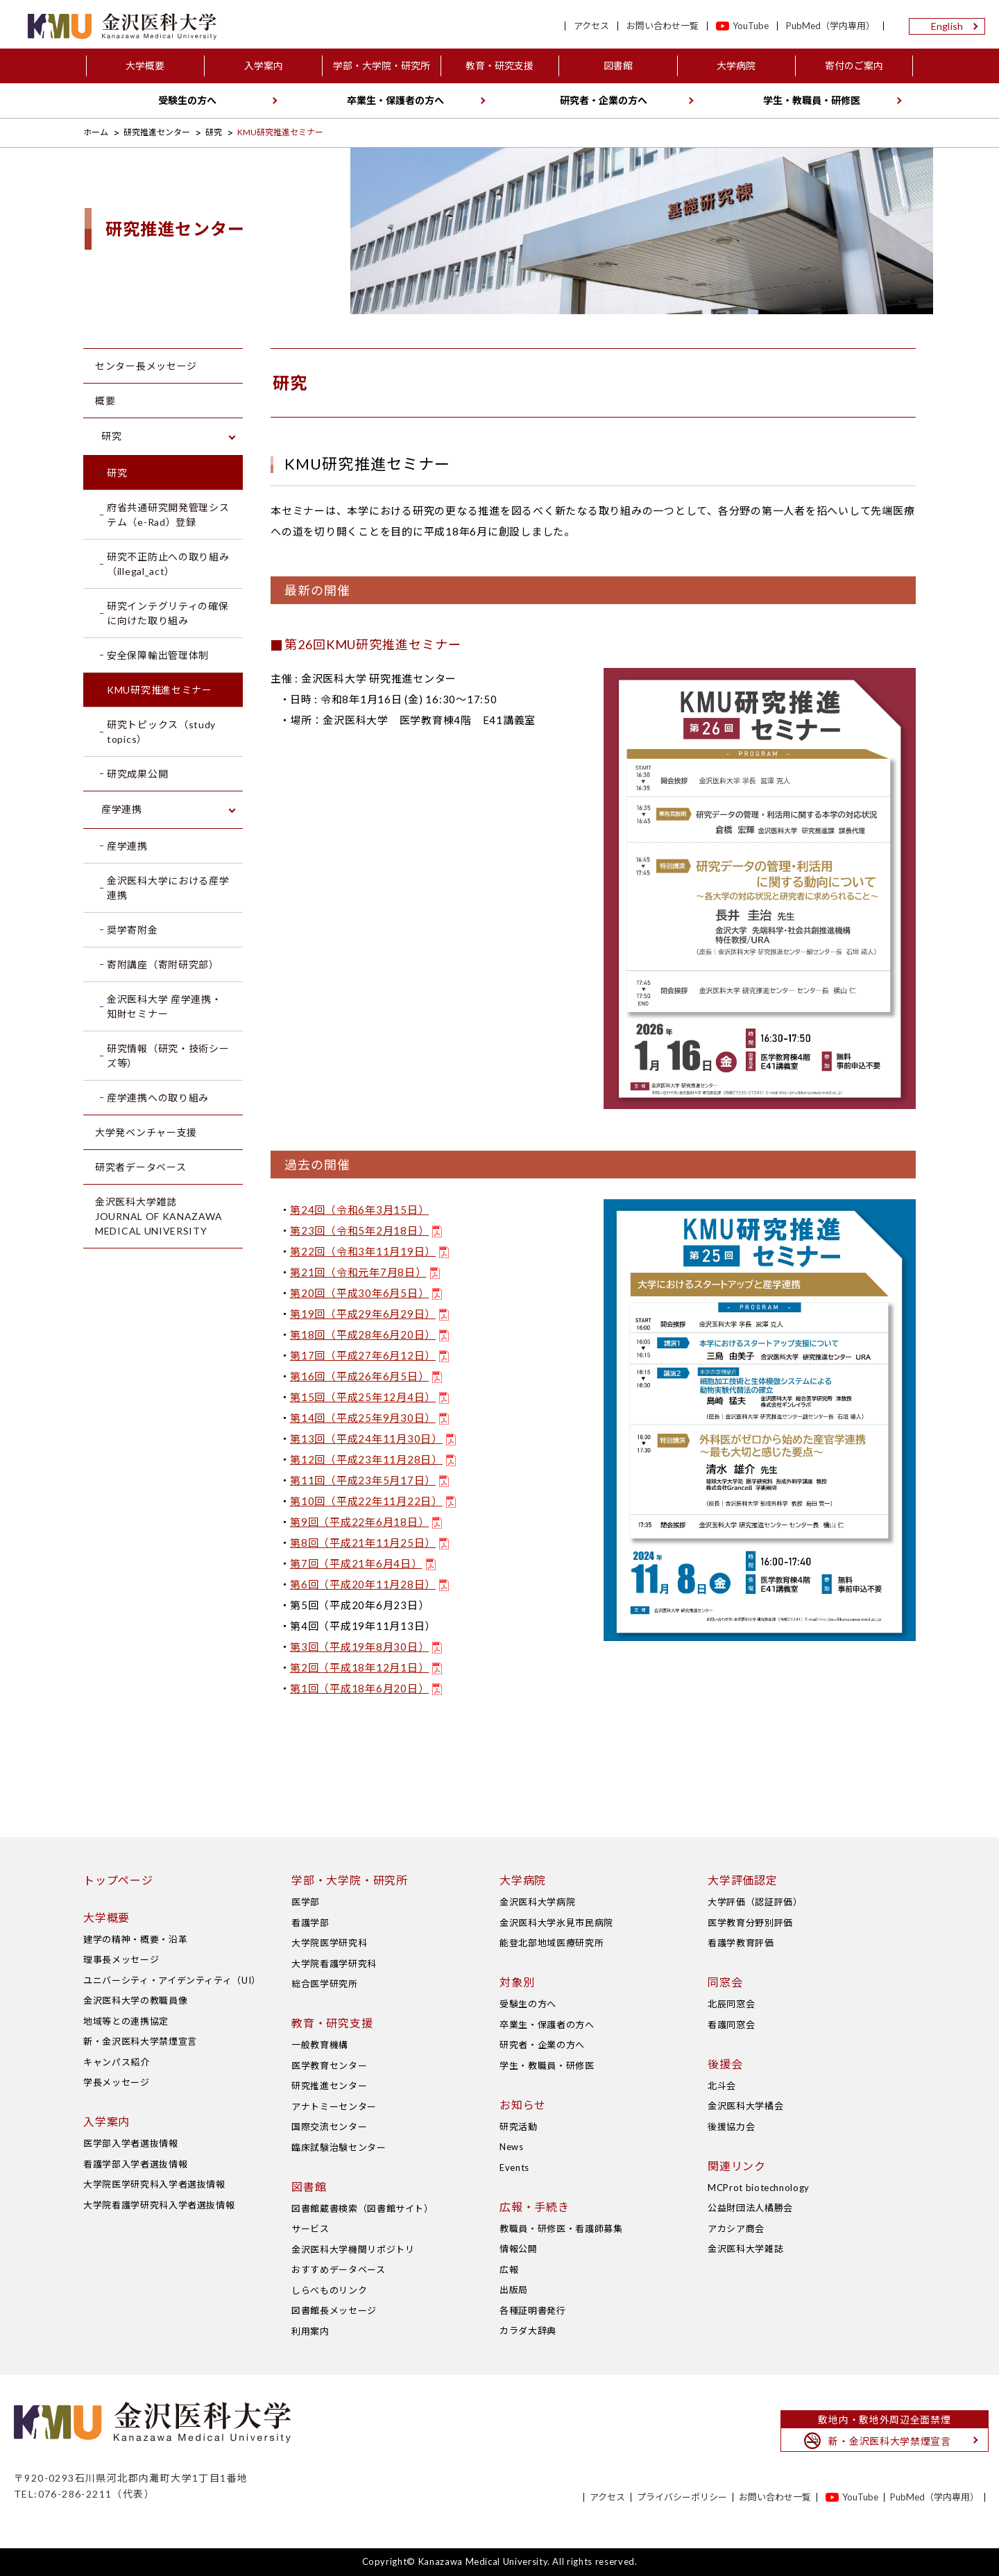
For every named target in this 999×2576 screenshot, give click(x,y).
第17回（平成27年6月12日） (363, 1355)
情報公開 (519, 2248)
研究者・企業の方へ (603, 100)
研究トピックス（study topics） (161, 732)
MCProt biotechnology (759, 2187)
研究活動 (519, 2126)
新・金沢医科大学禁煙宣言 (140, 2041)
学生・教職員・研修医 (811, 100)
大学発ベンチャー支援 (146, 1132)
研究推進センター (156, 132)
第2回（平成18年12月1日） (359, 1667)
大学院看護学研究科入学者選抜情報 (158, 2204)
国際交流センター (329, 2126)
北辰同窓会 (731, 2003)
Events (514, 2167)
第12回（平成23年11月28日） (366, 1459)
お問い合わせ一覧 (662, 26)
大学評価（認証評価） (755, 1901)
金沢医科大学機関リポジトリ (352, 2249)
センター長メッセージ (146, 366)
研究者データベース (140, 1167)
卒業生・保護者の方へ (395, 100)
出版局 (514, 2289)
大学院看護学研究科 (334, 1963)
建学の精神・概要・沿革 (135, 1939)
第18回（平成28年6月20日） (363, 1334)
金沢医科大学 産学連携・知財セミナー (164, 1006)
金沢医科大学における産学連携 (168, 888)
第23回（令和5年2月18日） (359, 1230)
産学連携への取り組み (158, 1098)
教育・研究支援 (499, 65)
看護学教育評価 (741, 1942)
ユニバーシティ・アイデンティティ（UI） (172, 1980)
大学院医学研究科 (329, 1942)
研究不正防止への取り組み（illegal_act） (168, 564)
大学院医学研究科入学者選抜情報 (154, 2184)
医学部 (305, 1901)
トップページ (118, 1880)
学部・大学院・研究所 (381, 65)
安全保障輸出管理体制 (158, 655)
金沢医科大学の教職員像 (135, 2000)
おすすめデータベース (338, 2269)
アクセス (591, 26)
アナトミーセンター (334, 2106)
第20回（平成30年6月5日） (359, 1293)
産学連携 (127, 846)
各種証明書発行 (533, 2310)
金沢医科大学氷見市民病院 (556, 1922)
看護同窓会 (731, 2024)
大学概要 (145, 65)
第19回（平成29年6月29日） (363, 1313)
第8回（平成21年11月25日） (363, 1542)
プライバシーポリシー (682, 2497)
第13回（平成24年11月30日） (366, 1438)
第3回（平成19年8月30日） (359, 1646)
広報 (509, 2269)
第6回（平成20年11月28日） (363, 1584)
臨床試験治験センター (338, 2147)
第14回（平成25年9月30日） (363, 1417)
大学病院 (736, 65)
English (947, 26)
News (512, 2146)
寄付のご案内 (854, 65)
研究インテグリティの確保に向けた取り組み (167, 613)
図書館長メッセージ (334, 2310)
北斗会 (722, 2085)
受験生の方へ (187, 100)
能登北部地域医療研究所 (552, 1942)
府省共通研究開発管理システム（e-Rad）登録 (168, 514)
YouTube (751, 26)
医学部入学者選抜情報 (130, 2143)
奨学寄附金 (132, 930)
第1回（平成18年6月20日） (359, 1688)
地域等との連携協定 (126, 2021)
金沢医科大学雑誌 (745, 2248)
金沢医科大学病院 (537, 1901)
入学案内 (263, 65)
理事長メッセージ (121, 1959)
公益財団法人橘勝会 (750, 2207)
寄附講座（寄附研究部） (163, 964)
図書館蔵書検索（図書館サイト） (362, 2208)
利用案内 (310, 2331)
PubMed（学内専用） (830, 26)
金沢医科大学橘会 (745, 2105)
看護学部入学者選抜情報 (135, 2164)
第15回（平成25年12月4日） (363, 1397)
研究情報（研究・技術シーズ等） (168, 1055)
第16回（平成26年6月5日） (359, 1376)
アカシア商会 (736, 2228)
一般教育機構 (319, 2044)
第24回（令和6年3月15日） (359, 1209)
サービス (310, 2228)
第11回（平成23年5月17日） (363, 1480)
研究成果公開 (137, 774)
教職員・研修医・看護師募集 (561, 2228)
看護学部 (310, 1922)
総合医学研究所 (324, 1983)
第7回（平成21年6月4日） (356, 1563)
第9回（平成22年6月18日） (359, 1521)
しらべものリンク (329, 2290)
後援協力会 (731, 2126)
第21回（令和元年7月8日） (358, 1272)
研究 (213, 132)
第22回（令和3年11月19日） (363, 1251)
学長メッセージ (116, 2082)
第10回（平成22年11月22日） (366, 1501)
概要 (105, 400)
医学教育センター (329, 2065)
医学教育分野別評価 (750, 1922)
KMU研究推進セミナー (159, 690)
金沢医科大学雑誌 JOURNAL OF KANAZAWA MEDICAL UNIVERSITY (158, 1216)
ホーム (95, 132)
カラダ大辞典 (528, 2330)
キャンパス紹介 (116, 2062)
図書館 (618, 65)
